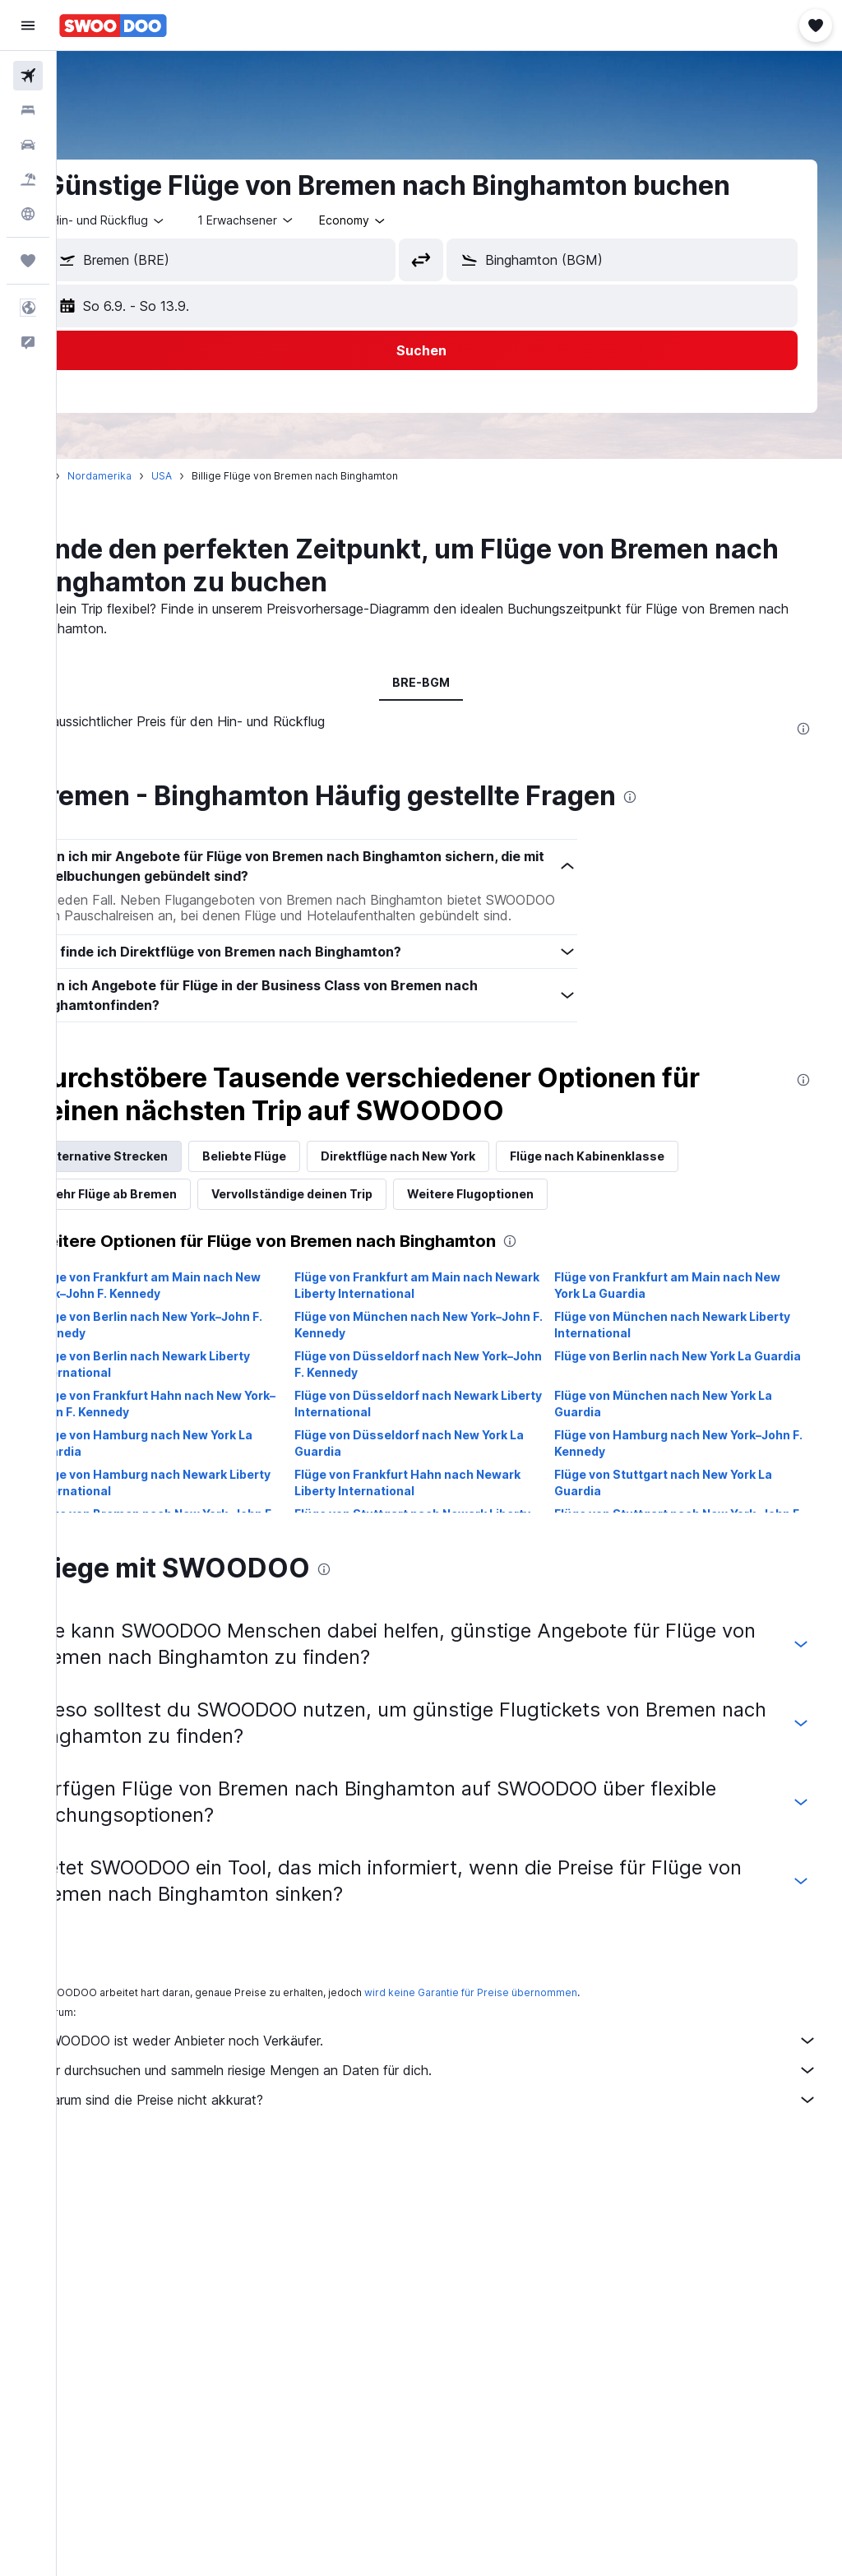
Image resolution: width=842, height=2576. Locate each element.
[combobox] (410, 220)
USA (218, 476)
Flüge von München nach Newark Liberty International (669, 1341)
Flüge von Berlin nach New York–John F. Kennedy (205, 1341)
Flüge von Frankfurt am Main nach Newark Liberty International (431, 1301)
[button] (28, 25)
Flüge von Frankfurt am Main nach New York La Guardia (686, 1301)
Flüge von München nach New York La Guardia (682, 1420)
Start (92, 476)
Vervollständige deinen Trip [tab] (348, 1210)
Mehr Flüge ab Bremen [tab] (168, 1210)
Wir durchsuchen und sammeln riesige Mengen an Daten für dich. (457, 2086)
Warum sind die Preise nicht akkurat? (457, 2116)
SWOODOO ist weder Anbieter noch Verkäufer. (457, 2057)
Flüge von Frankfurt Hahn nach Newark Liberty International (445, 1499)
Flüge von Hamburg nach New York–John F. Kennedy (676, 1459)
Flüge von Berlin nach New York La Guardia (671, 1380)
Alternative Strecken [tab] (163, 1172)
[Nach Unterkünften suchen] (28, 110)
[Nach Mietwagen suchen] (28, 144)
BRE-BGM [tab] (450, 682)
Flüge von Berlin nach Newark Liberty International (199, 1380)
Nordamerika (156, 476)
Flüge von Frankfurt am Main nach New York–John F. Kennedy (204, 1301)
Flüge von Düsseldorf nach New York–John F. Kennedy (441, 1380)
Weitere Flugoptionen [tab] (527, 1210)
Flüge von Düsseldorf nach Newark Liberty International (434, 1420)
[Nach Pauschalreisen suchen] (28, 179)
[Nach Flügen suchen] (28, 75)
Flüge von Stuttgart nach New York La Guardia (682, 1499)
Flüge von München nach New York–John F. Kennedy (435, 1341)
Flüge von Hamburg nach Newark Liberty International (187, 1499)
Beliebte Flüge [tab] (301, 1172)
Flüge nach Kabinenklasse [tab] (644, 1172)
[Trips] (28, 260)
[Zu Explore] (28, 213)
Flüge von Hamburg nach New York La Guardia (200, 1459)
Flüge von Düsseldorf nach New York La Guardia (447, 1459)
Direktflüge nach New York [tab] (454, 1172)
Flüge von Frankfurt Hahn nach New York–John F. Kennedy (194, 1420)
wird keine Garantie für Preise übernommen (527, 2009)
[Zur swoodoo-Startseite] (113, 25)
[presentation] (803, 728)
